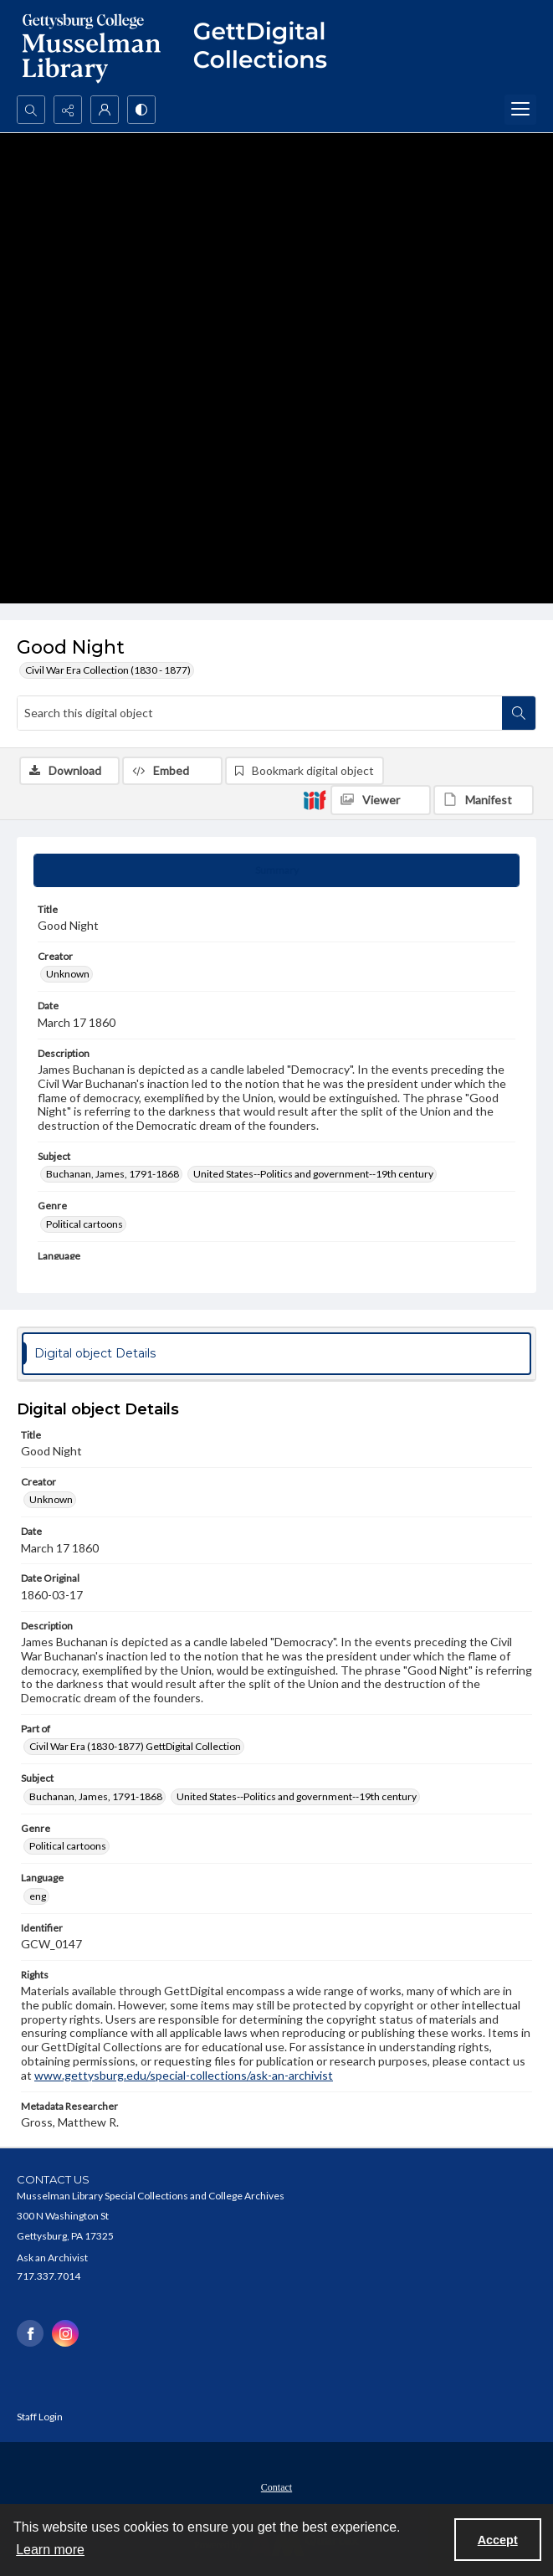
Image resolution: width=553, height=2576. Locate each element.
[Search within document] (518, 713)
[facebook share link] (30, 2333)
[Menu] (520, 110)
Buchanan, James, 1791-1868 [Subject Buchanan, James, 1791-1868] (112, 1173)
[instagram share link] (65, 2333)
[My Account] (104, 109)
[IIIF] (314, 799)
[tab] (276, 870)
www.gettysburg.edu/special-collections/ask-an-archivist (183, 2075)
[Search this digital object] (260, 713)
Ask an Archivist (52, 2257)
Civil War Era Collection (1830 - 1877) (108, 670)
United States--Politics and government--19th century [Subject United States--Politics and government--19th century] (313, 1173)
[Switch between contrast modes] (141, 109)
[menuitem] (276, 2486)
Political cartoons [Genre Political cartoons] (84, 1224)
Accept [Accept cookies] (498, 2540)
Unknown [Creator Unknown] (68, 973)
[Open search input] (31, 109)
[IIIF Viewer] (380, 800)
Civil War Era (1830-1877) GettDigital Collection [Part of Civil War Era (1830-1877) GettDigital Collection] (135, 1746)
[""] (268, 47)
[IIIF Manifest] (483, 800)
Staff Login (40, 2416)
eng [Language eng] (37, 1896)
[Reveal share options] (67, 109)
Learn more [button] (50, 2550)
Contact (276, 2487)
